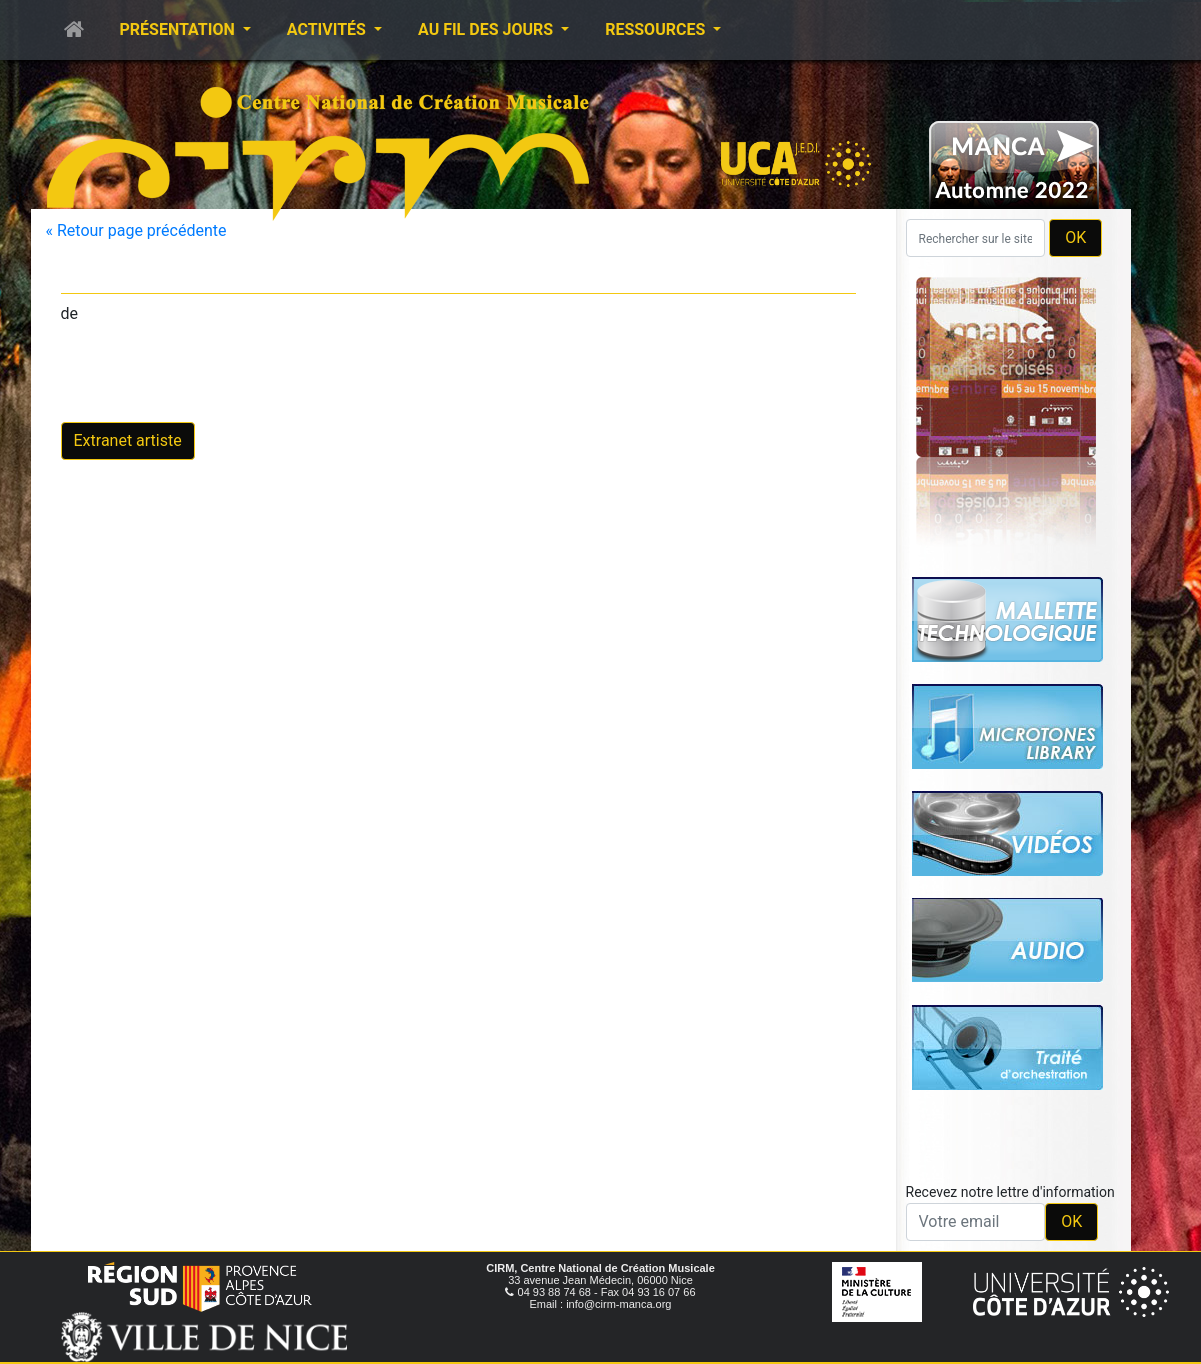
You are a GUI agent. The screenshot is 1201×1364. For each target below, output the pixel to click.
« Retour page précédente (136, 230)
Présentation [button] (179, 29)
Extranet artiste (128, 440)
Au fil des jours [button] (487, 29)
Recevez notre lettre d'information (1010, 1192)
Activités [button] (328, 29)
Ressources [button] (657, 29)
